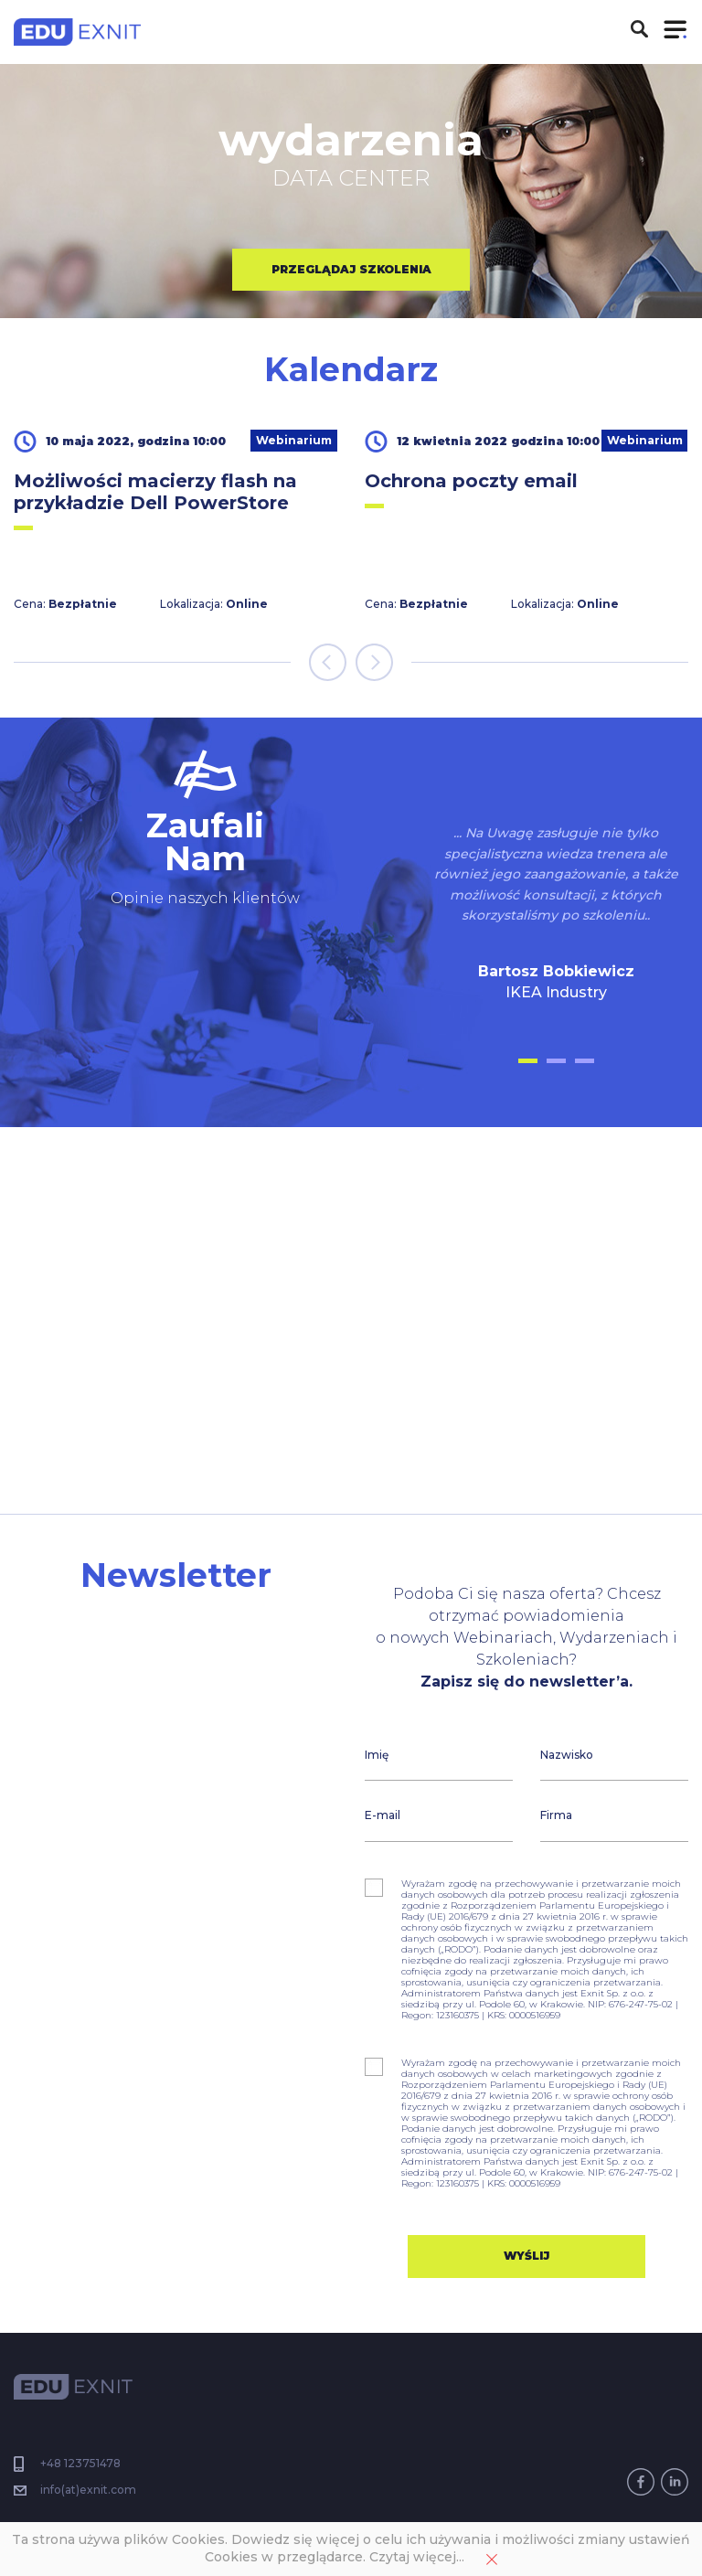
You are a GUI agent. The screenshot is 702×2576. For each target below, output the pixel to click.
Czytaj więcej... (416, 2557)
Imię (376, 1755)
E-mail (382, 1815)
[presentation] (327, 662)
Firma (556, 1815)
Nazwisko (566, 1755)
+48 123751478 (79, 2463)
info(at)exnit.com (88, 2489)
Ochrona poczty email (471, 481)
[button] (527, 1061)
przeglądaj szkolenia (351, 269)
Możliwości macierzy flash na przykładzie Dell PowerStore (155, 492)
